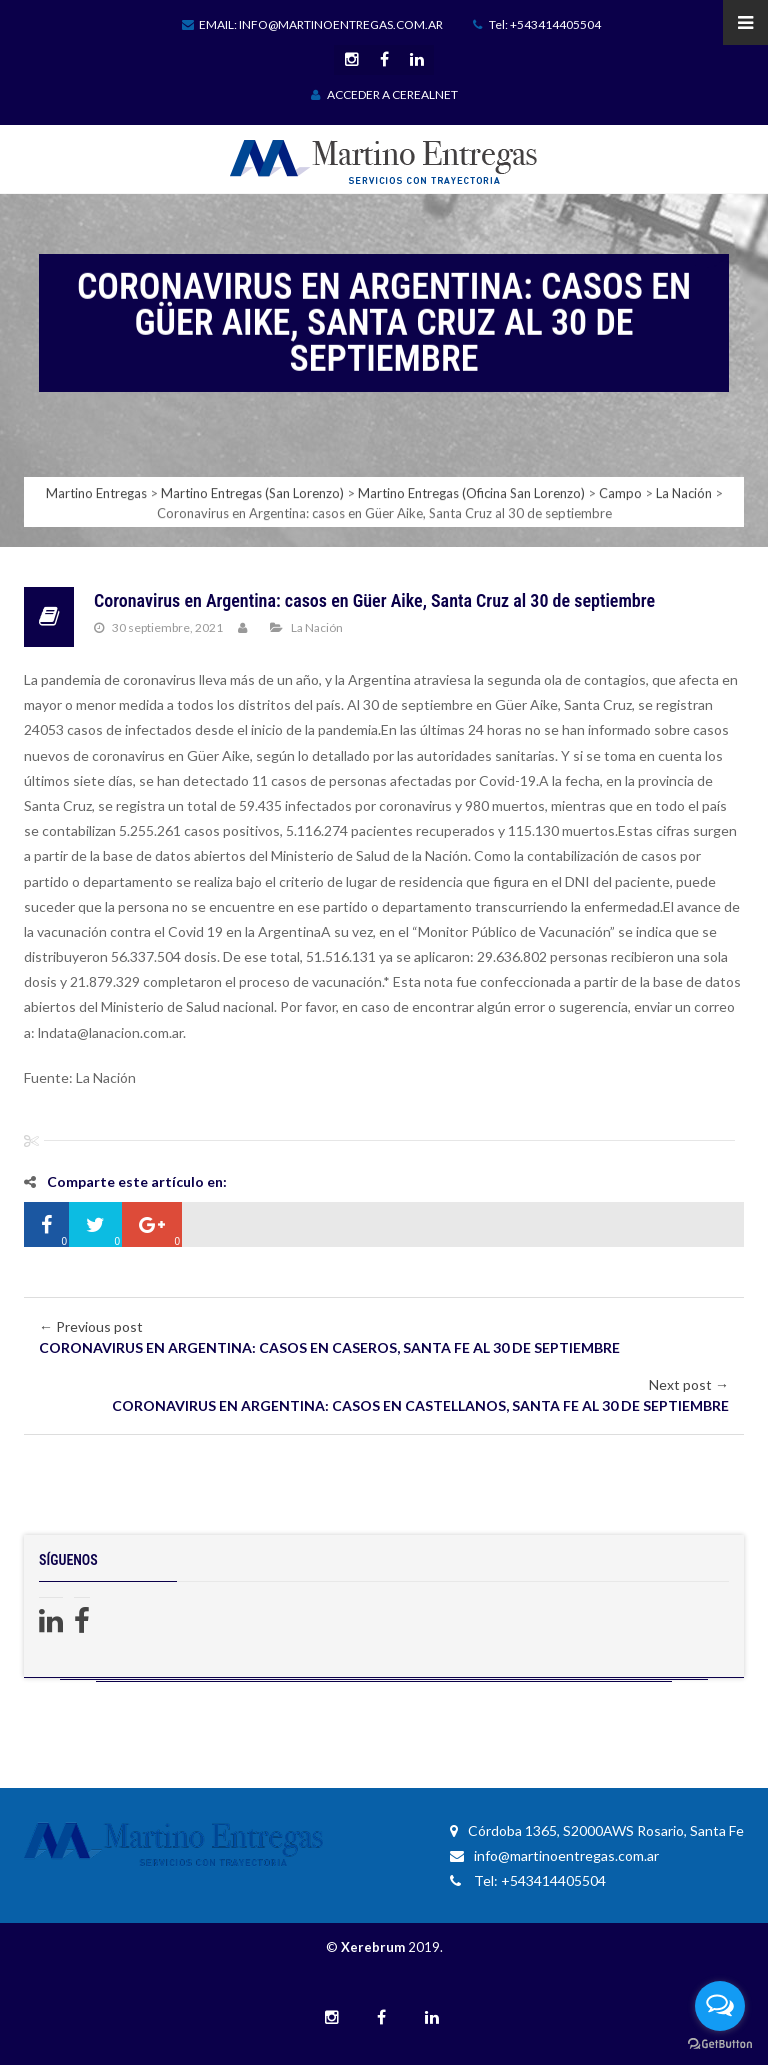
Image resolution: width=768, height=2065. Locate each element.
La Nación (317, 627)
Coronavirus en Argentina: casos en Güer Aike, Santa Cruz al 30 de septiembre (374, 600)
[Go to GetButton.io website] (720, 2044)
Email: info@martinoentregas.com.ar (312, 24)
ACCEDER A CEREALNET (384, 94)
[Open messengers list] (720, 2006)
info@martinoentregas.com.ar (554, 1855)
